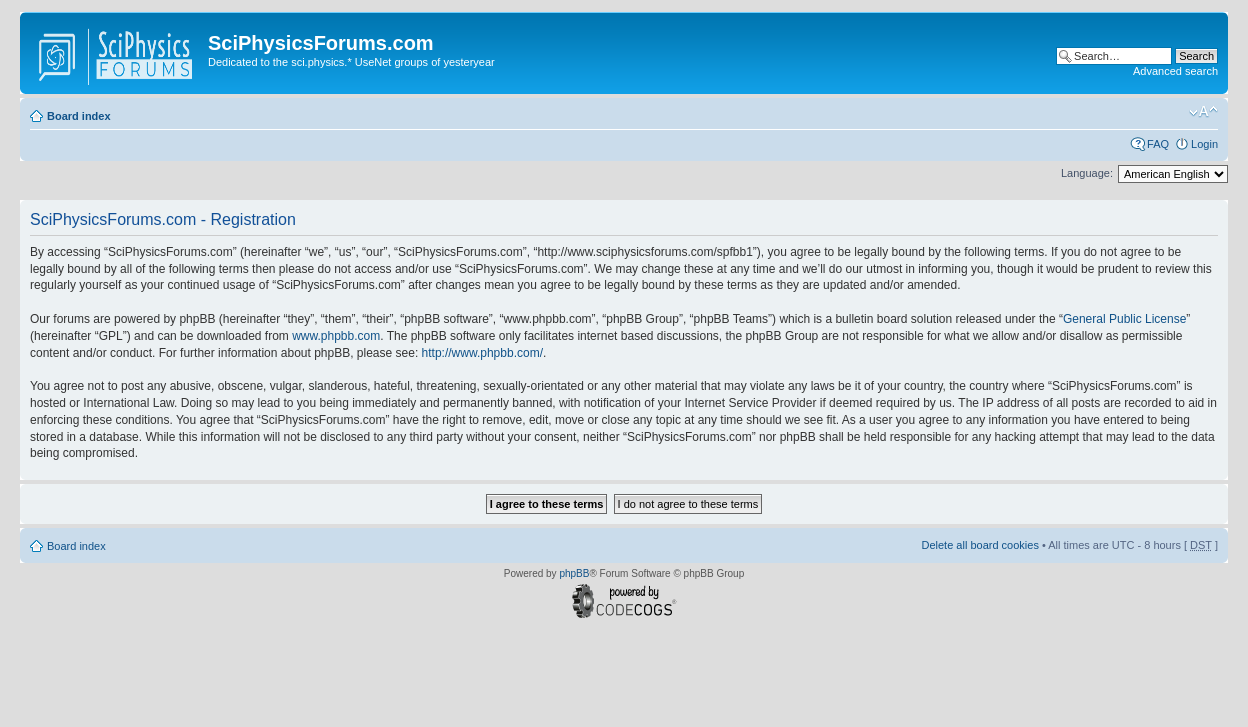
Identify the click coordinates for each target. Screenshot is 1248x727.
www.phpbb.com (336, 336)
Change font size (1203, 112)
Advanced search (1175, 71)
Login (1204, 144)
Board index (79, 116)
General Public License (1124, 319)
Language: (1087, 173)
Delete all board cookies (979, 545)
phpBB (574, 573)
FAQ (1158, 144)
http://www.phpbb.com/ (482, 353)
